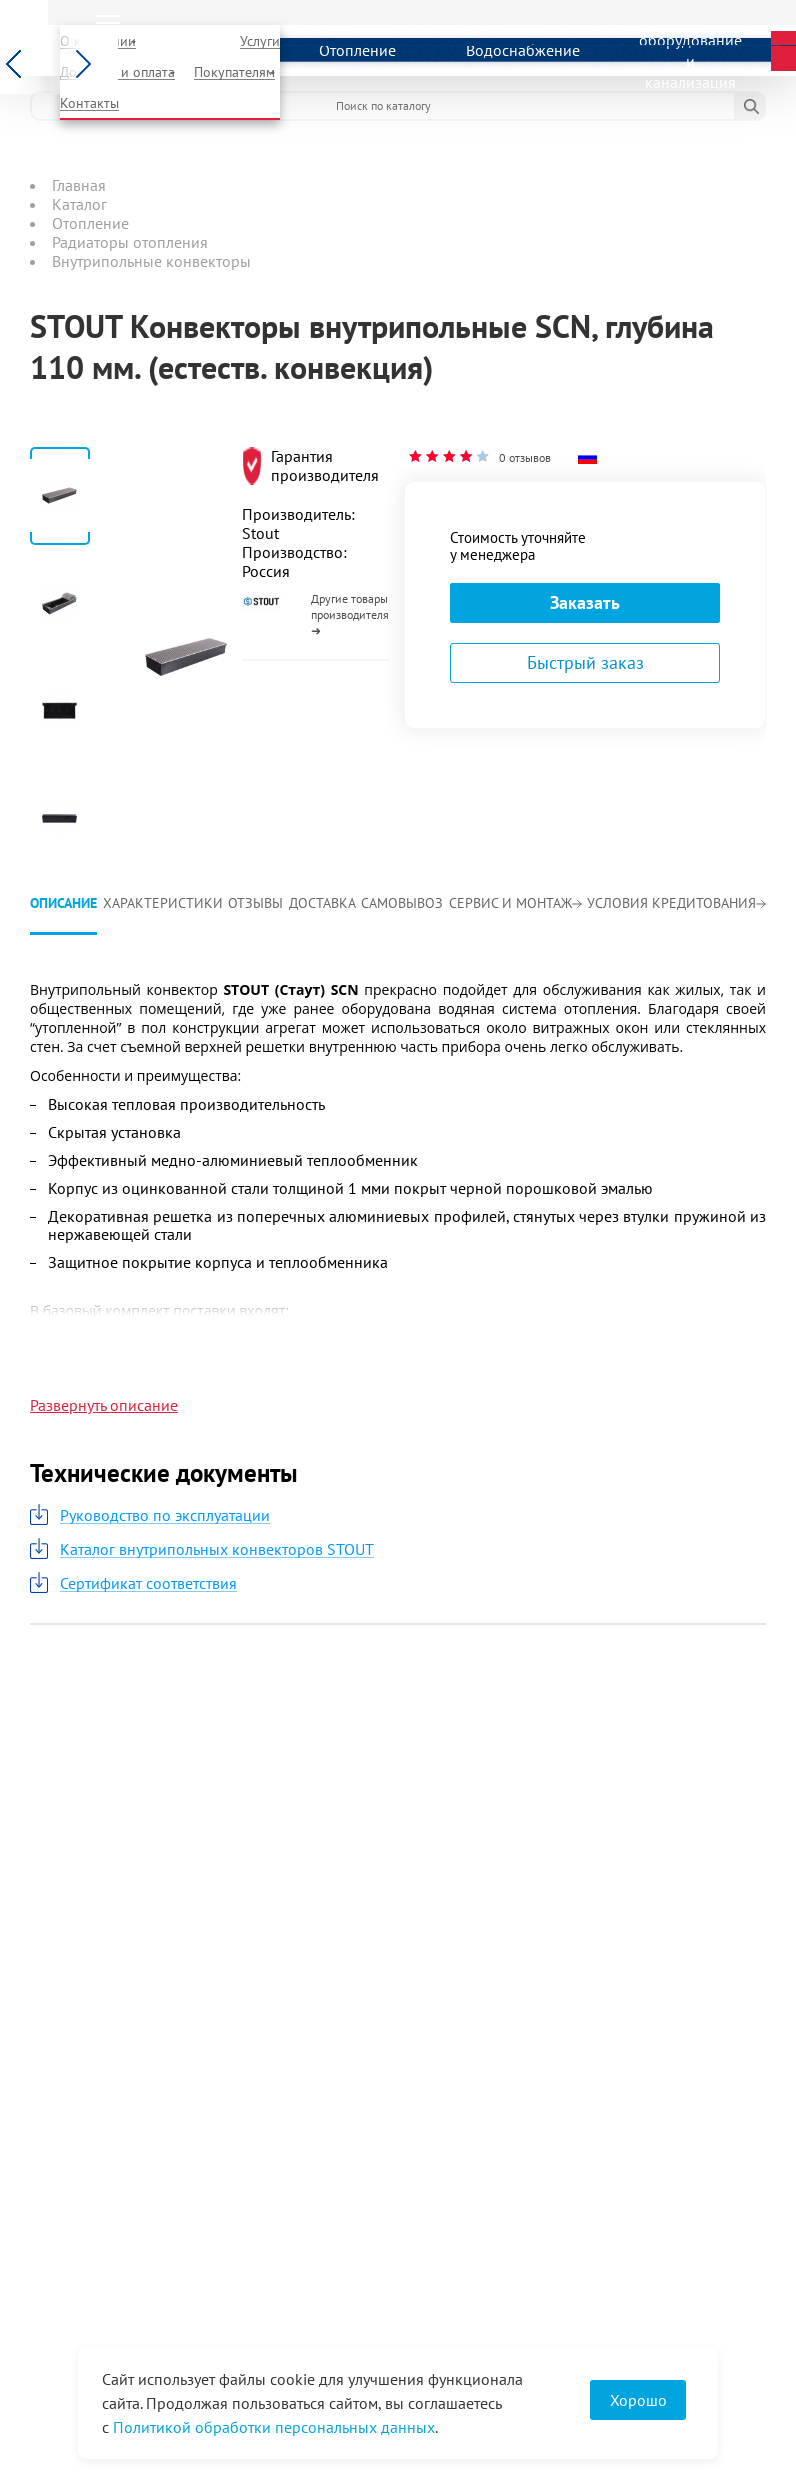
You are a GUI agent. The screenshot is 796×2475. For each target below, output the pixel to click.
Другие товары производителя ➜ (350, 614)
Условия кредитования (676, 903)
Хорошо (638, 2400)
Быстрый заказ (585, 662)
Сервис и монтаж (515, 903)
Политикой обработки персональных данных (274, 2427)
